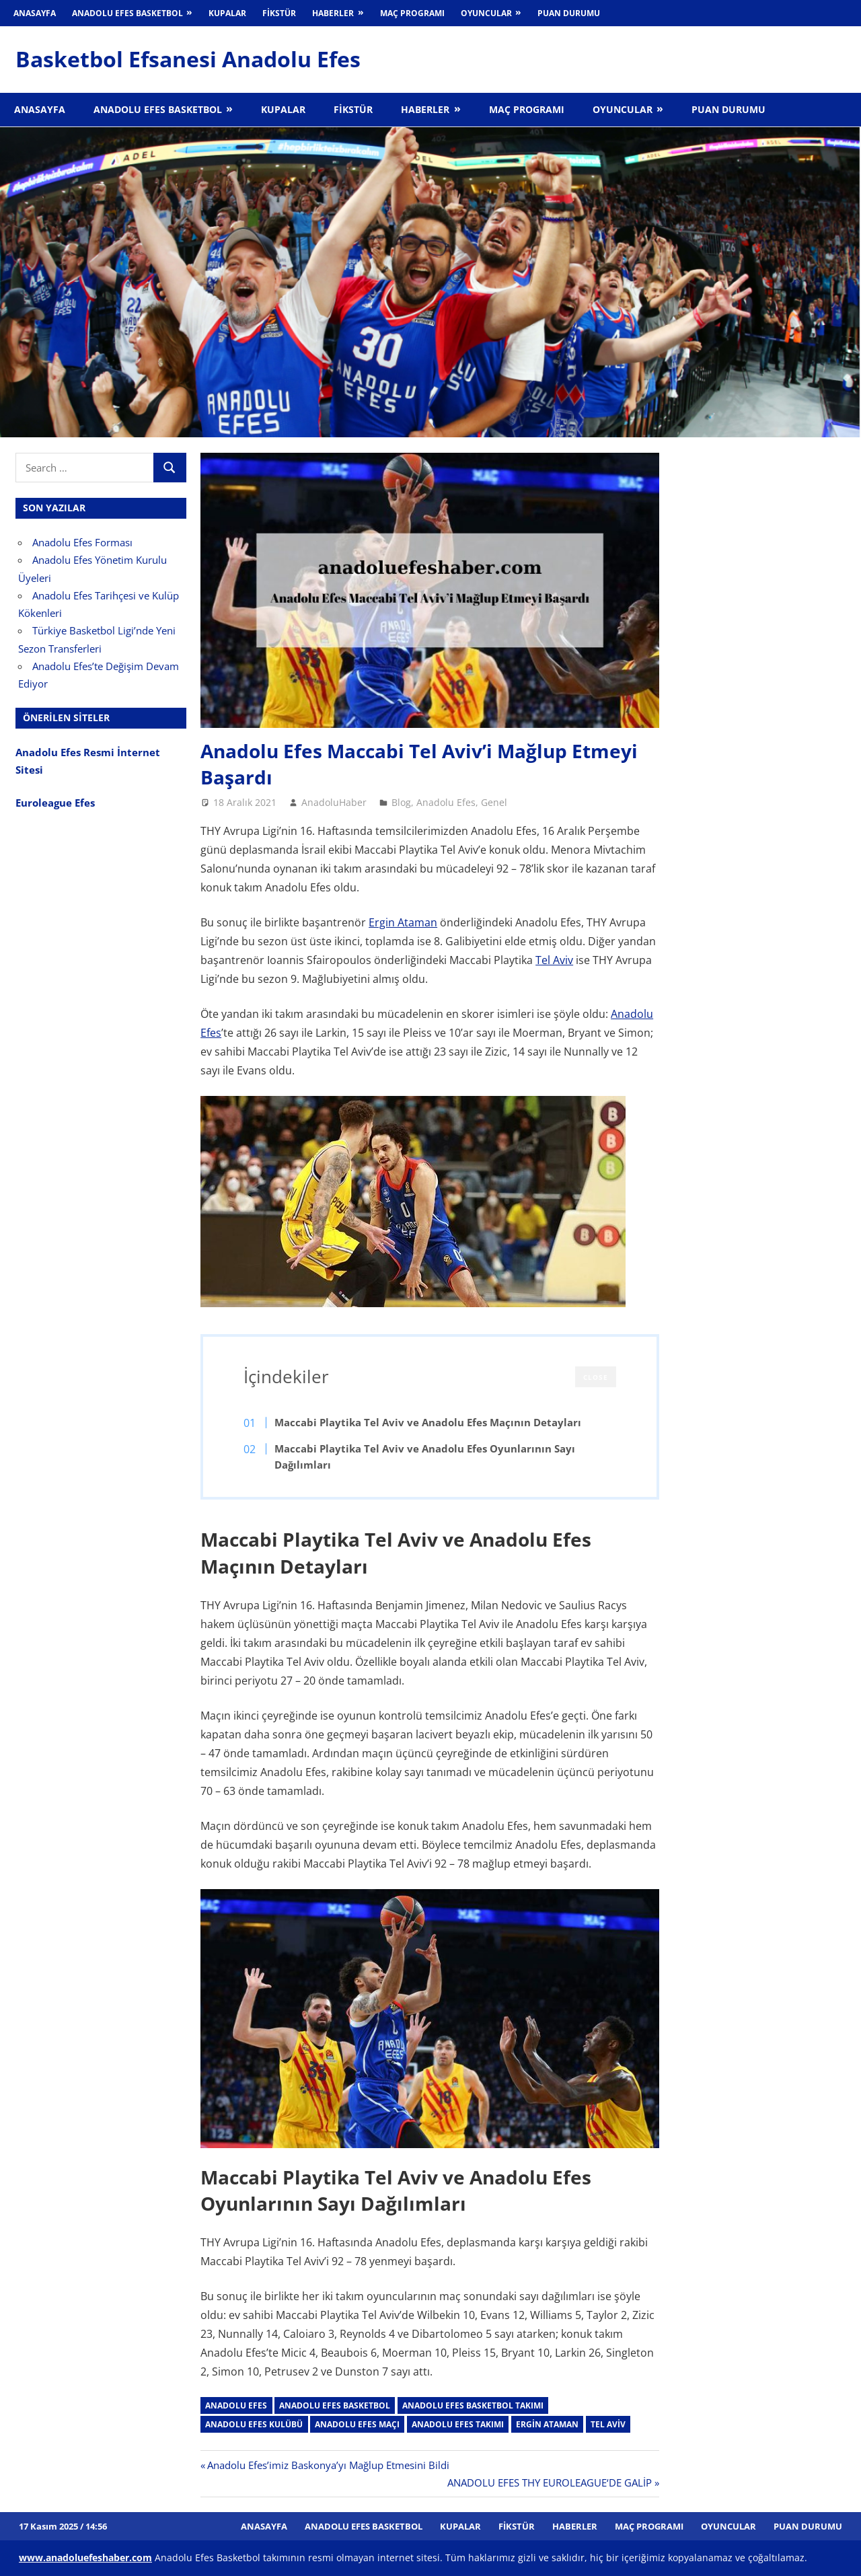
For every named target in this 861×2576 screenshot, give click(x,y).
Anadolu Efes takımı (458, 2424)
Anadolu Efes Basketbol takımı (473, 2405)
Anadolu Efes (446, 802)
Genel (494, 802)
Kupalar (227, 13)
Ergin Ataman (403, 922)
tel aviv (608, 2424)
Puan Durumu (568, 13)
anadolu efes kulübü (254, 2424)
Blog (401, 802)
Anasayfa (34, 13)
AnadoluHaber (334, 802)
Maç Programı (412, 13)
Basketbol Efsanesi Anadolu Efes (188, 58)
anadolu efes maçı (357, 2424)
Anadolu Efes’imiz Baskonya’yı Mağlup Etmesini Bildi (328, 2465)
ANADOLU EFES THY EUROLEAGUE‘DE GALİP (549, 2482)
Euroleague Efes (55, 802)
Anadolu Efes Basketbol (127, 13)
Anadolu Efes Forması (82, 542)
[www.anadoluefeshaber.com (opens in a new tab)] (85, 2557)
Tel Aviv (554, 960)
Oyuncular (486, 13)
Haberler (333, 13)
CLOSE (595, 1377)
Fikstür (279, 13)
